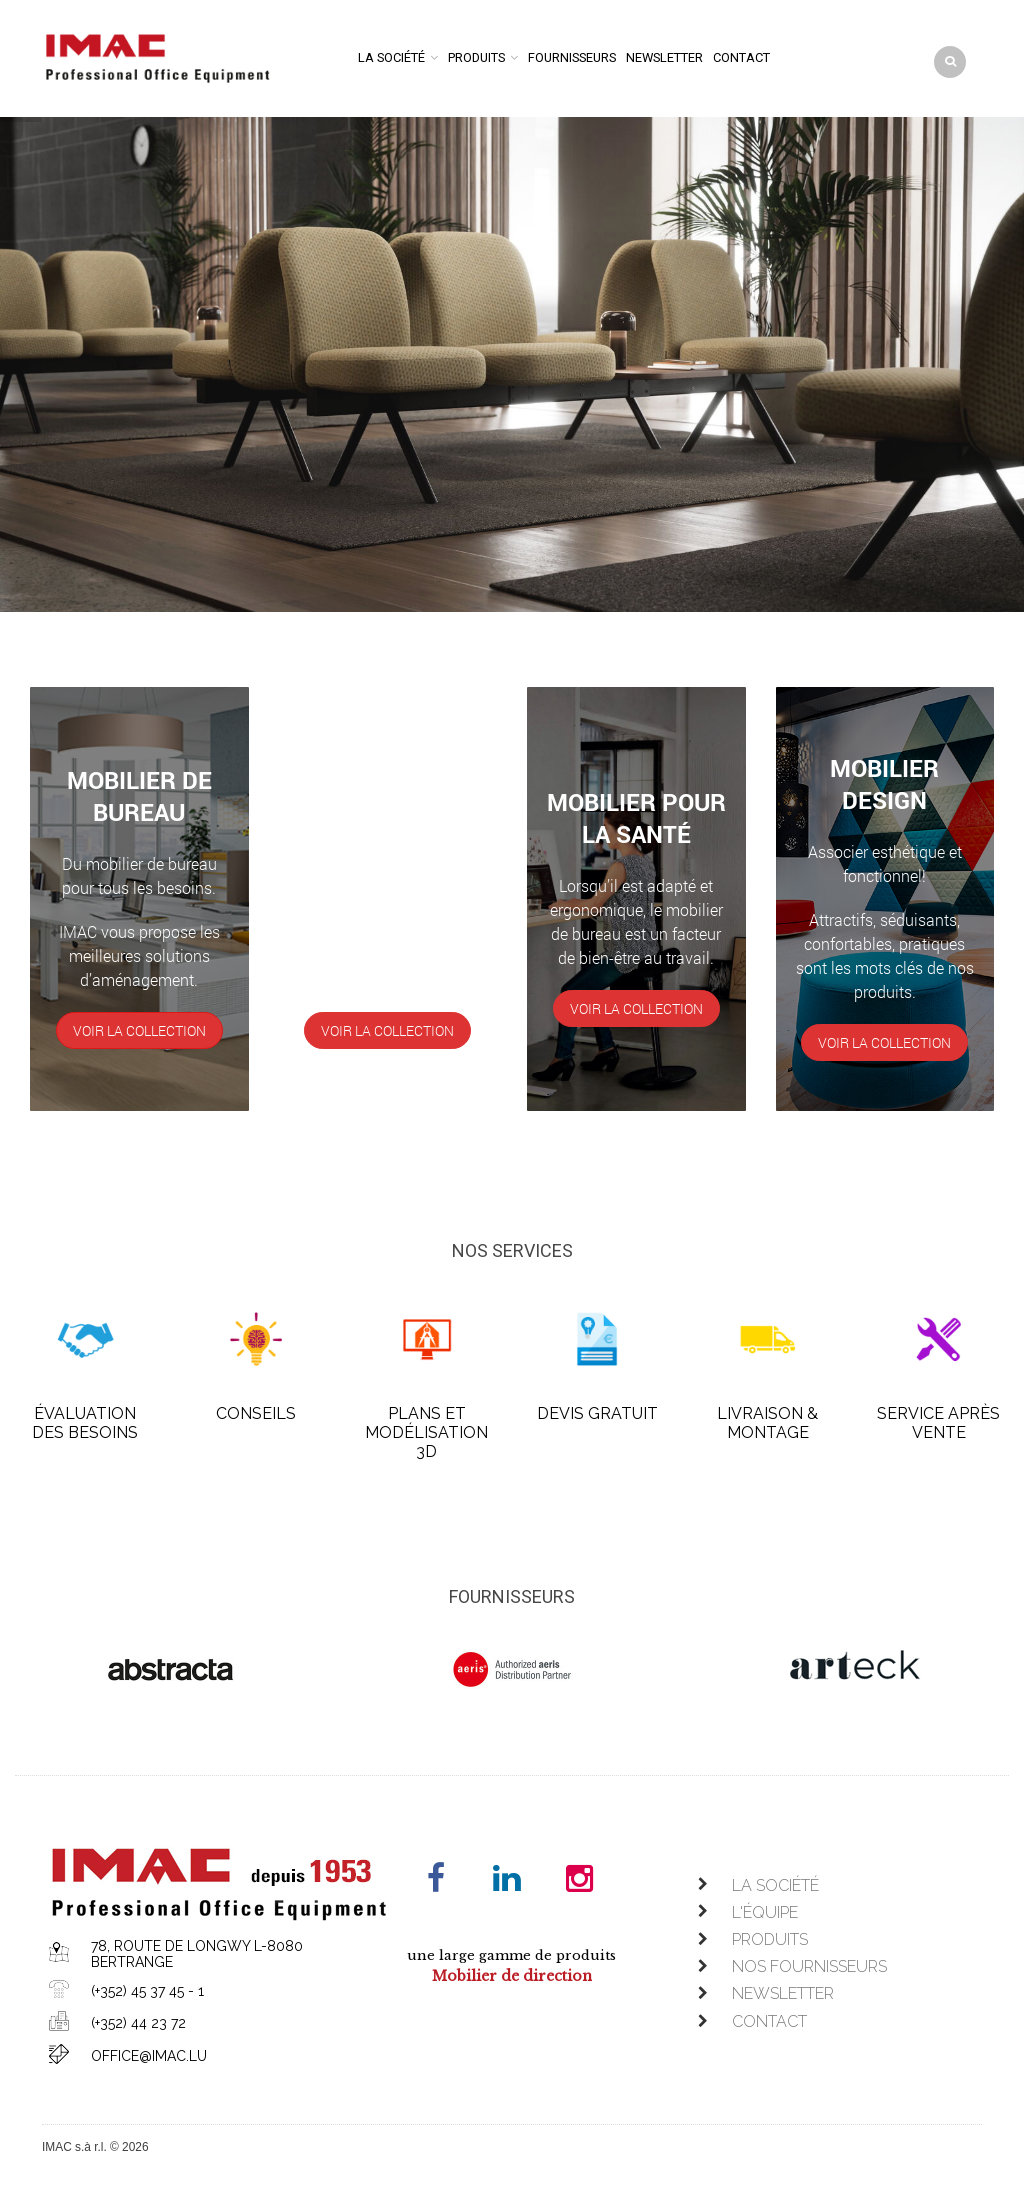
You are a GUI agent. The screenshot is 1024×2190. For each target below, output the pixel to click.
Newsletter (664, 57)
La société (391, 57)
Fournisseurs (572, 57)
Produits (476, 57)
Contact (741, 57)
